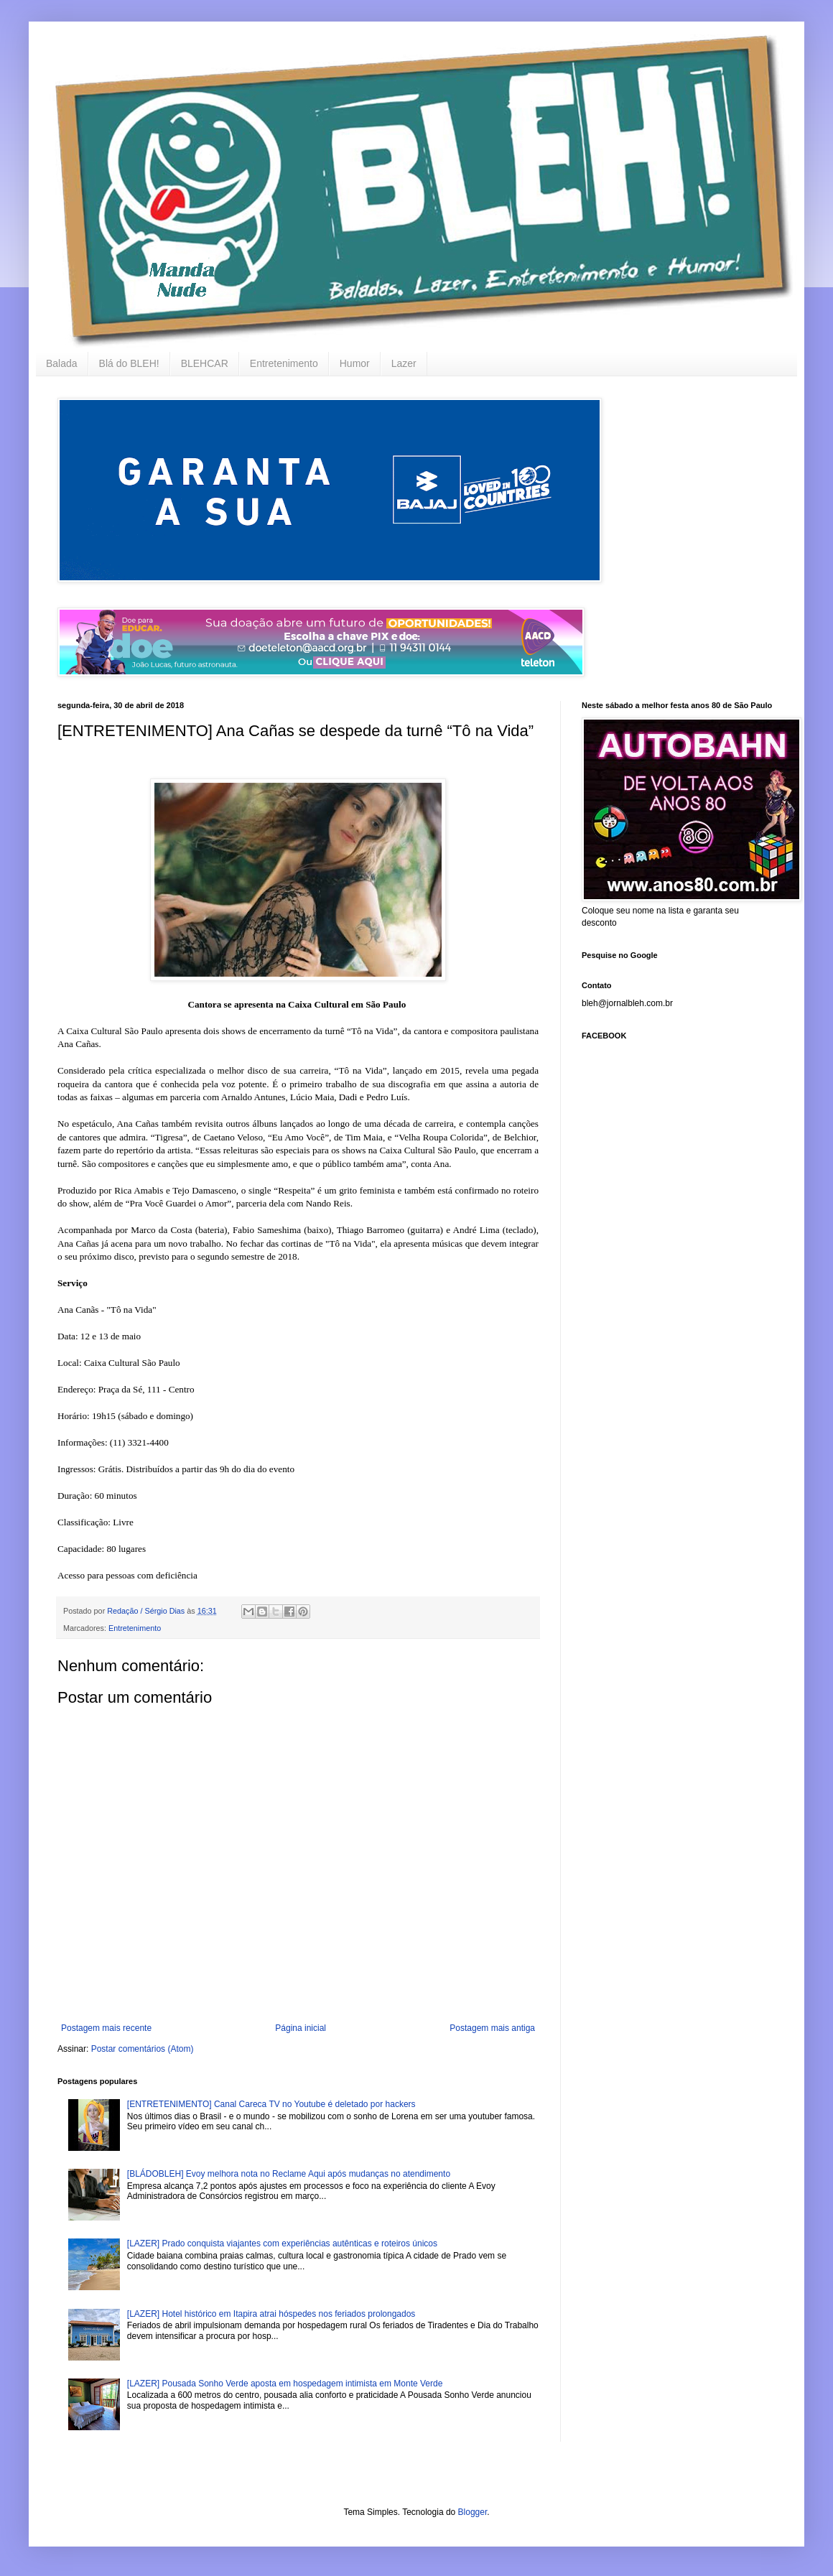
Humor (355, 363)
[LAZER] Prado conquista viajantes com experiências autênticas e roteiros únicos (282, 2243)
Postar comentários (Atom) (142, 2049)
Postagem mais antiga (492, 2028)
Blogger (473, 2512)
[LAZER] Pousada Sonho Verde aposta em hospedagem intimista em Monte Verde (285, 2384)
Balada (62, 363)
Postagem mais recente (106, 2028)
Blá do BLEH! (129, 363)
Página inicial (300, 2028)
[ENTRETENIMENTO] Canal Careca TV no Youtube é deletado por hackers (271, 2104)
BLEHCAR (204, 363)
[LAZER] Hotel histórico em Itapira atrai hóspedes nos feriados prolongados (271, 2314)
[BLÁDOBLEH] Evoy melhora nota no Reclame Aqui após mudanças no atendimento (288, 2174)
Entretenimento (284, 363)
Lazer (403, 363)
